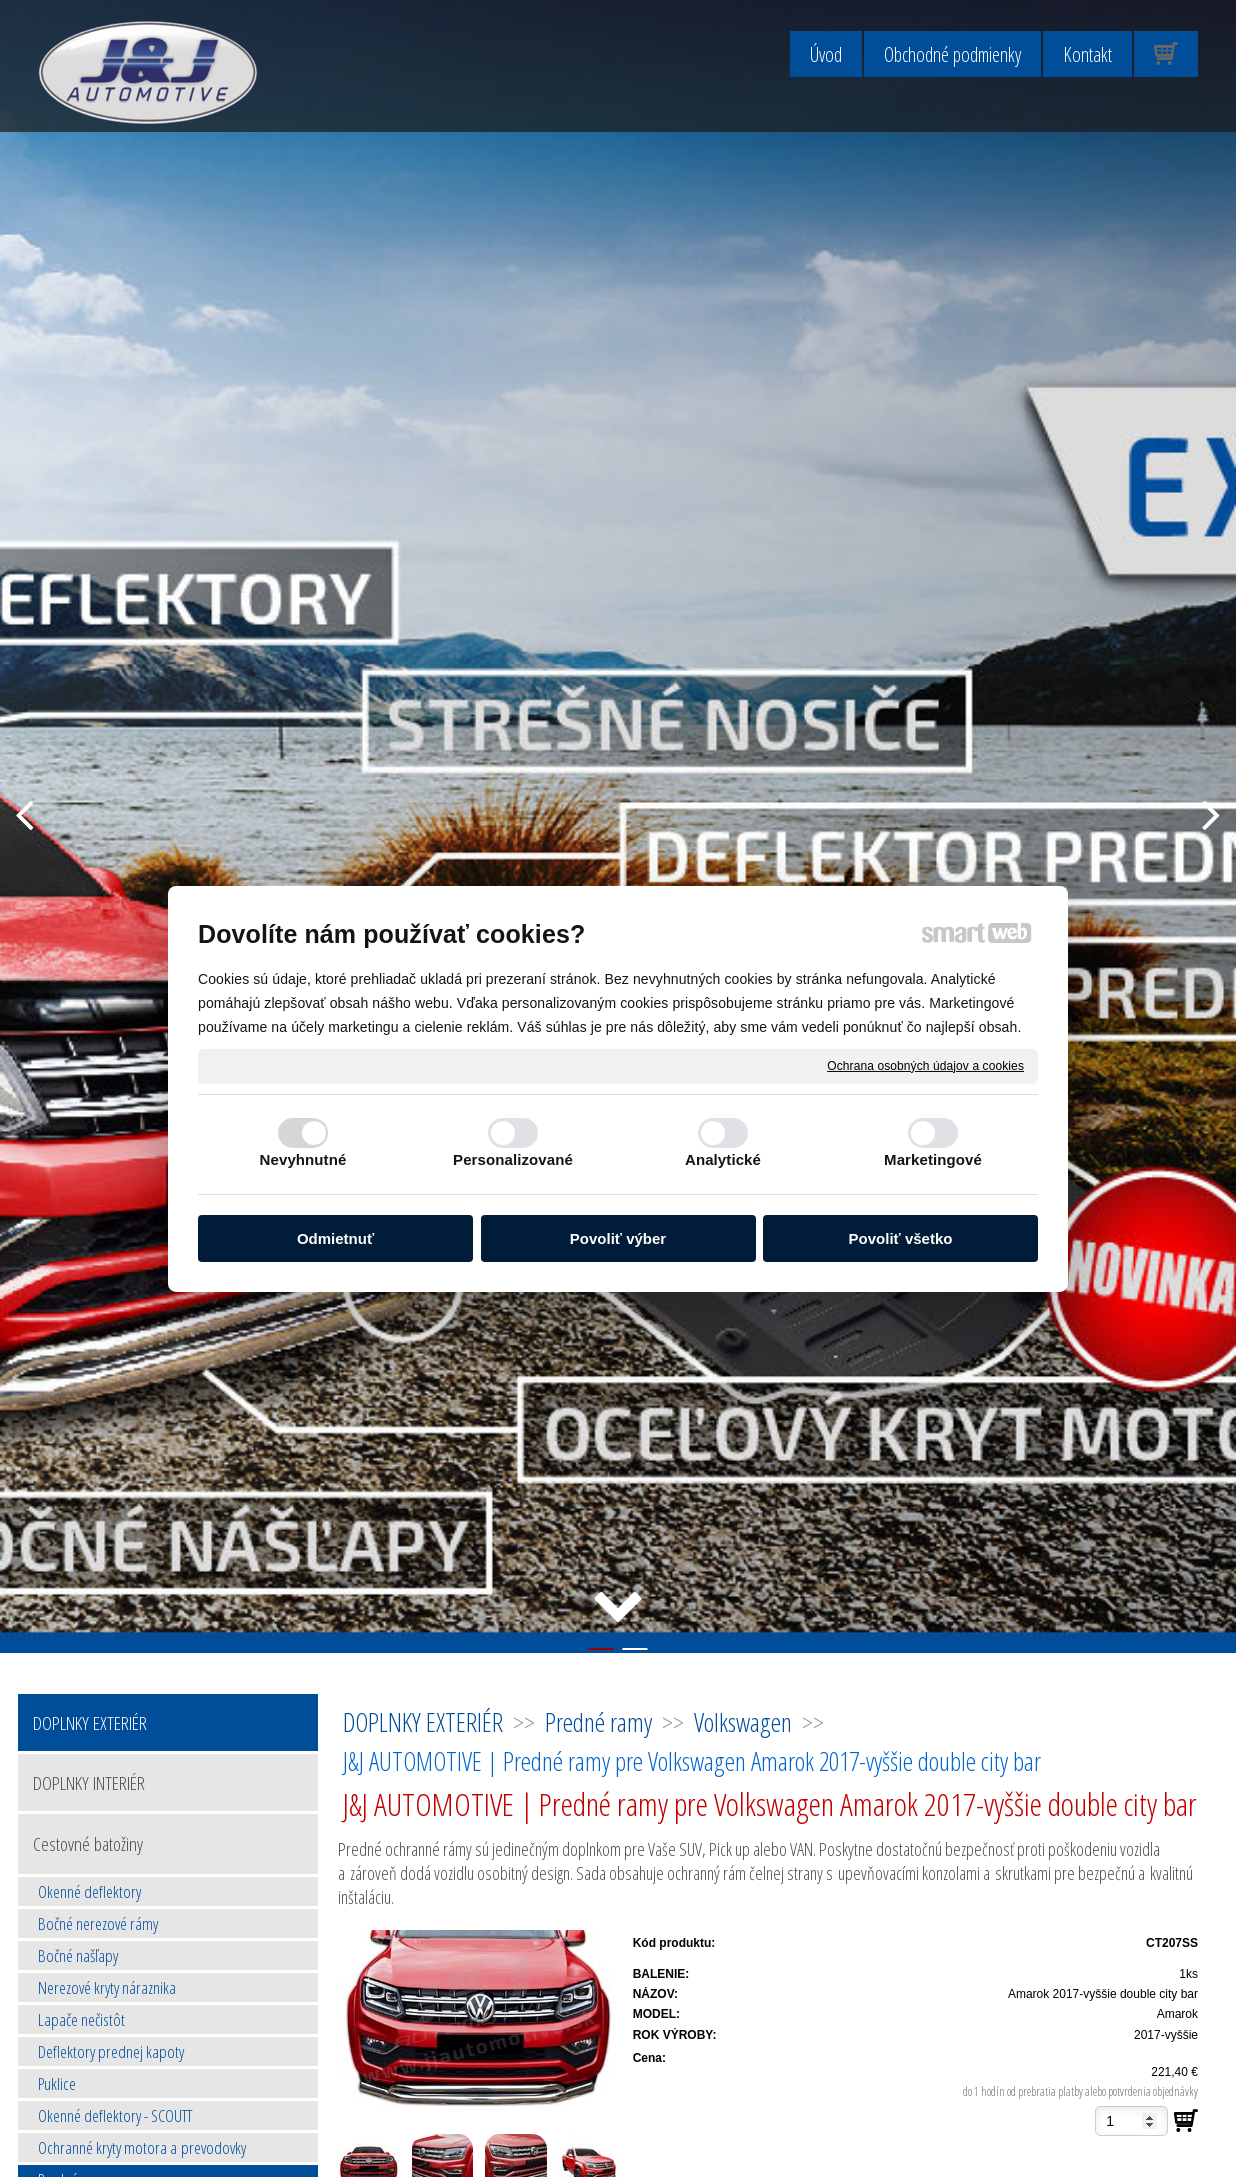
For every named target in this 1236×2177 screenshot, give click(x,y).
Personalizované (513, 1159)
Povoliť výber (618, 1238)
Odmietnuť (335, 1238)
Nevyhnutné (303, 1159)
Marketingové (933, 1159)
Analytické (723, 1159)
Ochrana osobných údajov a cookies (925, 1065)
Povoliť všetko (901, 1238)
